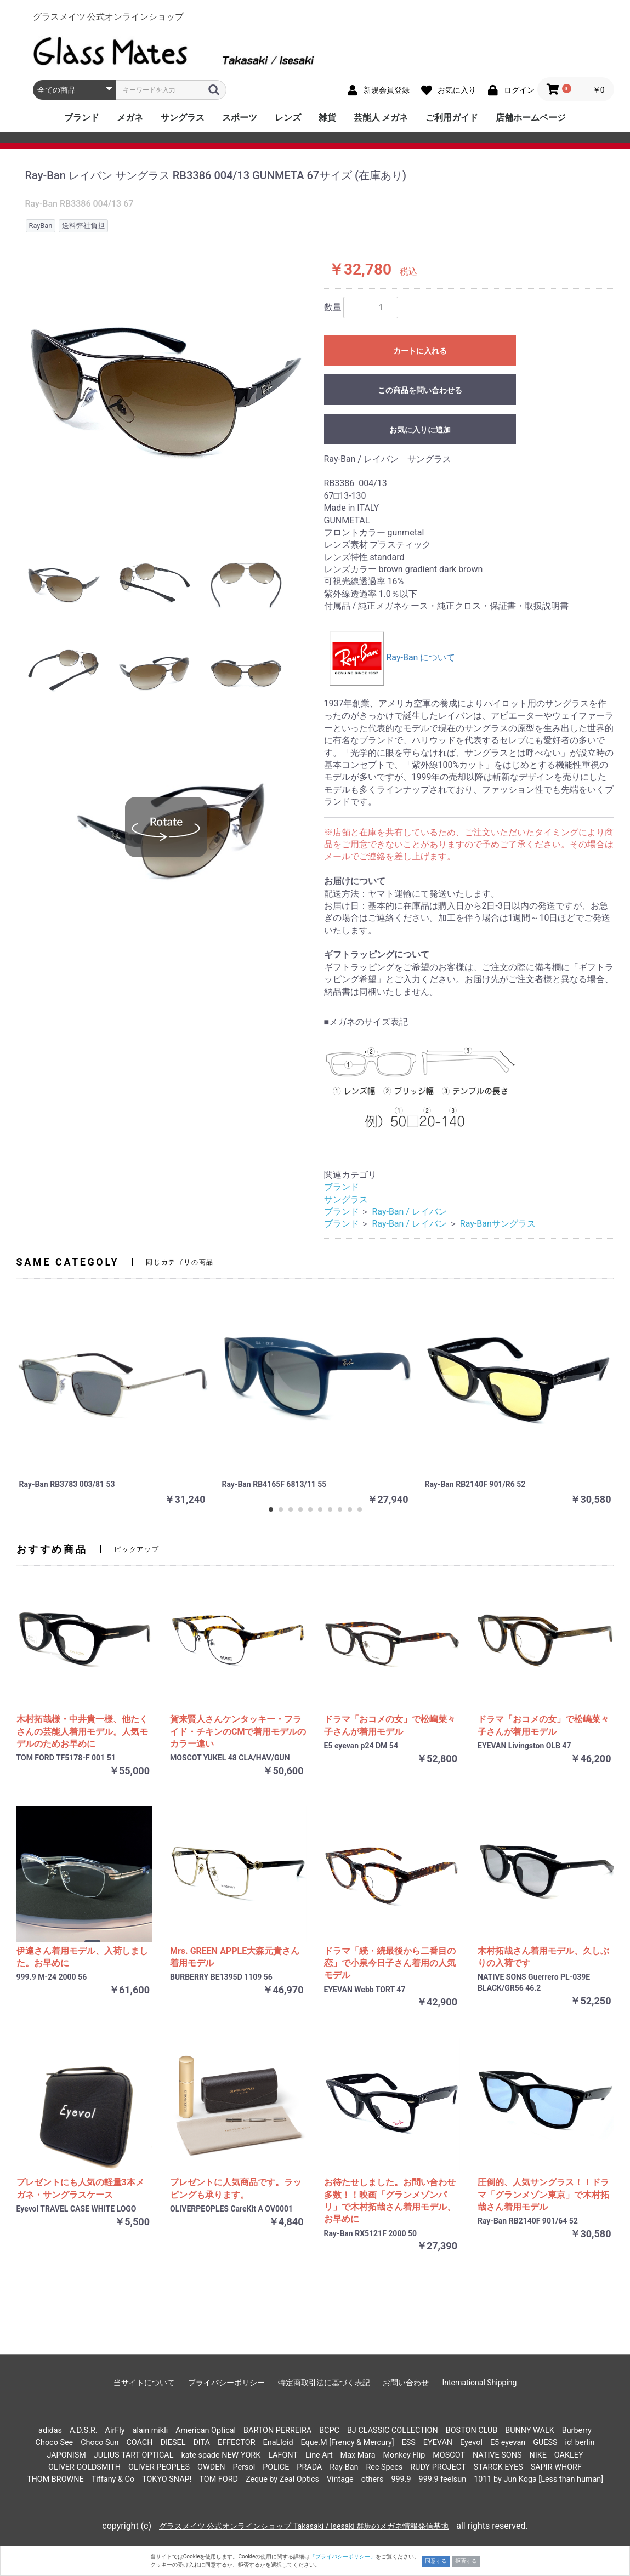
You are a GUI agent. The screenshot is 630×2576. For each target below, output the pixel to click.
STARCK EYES (498, 2467)
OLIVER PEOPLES (159, 2467)
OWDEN (211, 2467)
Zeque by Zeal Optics (282, 2479)
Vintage (340, 2479)
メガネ (130, 117)
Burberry (577, 2430)
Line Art (319, 2455)
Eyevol (471, 2442)
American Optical (205, 2430)
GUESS (545, 2442)
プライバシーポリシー (226, 2382)
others (372, 2479)
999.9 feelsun (443, 2479)
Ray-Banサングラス (498, 1223)
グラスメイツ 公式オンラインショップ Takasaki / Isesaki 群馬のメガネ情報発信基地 (304, 2526)
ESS (409, 2442)
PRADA (309, 2467)
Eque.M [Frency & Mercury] (347, 2442)
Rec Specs (384, 2467)
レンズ (288, 117)
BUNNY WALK (529, 2430)
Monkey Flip (404, 2455)
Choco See (54, 2442)
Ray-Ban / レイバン (409, 1211)
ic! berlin (580, 2442)
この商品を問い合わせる (420, 390)
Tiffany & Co (113, 2479)
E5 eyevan (507, 2442)
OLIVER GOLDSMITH (84, 2467)
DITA (201, 2442)
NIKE (537, 2455)
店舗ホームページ (531, 117)
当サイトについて (144, 2382)
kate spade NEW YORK (220, 2455)
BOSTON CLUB (472, 2430)
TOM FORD (218, 2479)
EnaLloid (278, 2442)
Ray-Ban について (393, 657)
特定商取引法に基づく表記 (324, 2382)
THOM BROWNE (55, 2479)
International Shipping (479, 2382)
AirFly (115, 2430)
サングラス (183, 117)
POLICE (276, 2467)
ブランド (81, 117)
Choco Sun (99, 2442)
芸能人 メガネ (381, 117)
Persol (244, 2467)
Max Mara (358, 2455)
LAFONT (283, 2455)
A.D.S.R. (84, 2430)
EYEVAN (437, 2442)
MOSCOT (449, 2455)
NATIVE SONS (497, 2455)
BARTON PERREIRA (277, 2430)
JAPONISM (66, 2455)
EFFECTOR (237, 2442)
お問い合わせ (406, 2382)
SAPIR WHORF (556, 2467)
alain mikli (150, 2430)
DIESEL (172, 2442)
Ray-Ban (344, 2467)
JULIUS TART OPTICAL (134, 2455)
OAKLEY (568, 2455)
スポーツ (239, 117)
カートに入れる (420, 350)
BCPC (329, 2430)
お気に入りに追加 (420, 429)
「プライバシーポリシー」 (343, 2557)
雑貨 (327, 117)
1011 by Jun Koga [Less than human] (538, 2479)
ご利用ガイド (451, 117)
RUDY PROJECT (438, 2467)
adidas (50, 2430)
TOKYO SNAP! (166, 2479)
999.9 (401, 2479)
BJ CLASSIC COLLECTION (392, 2430)
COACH (139, 2442)
